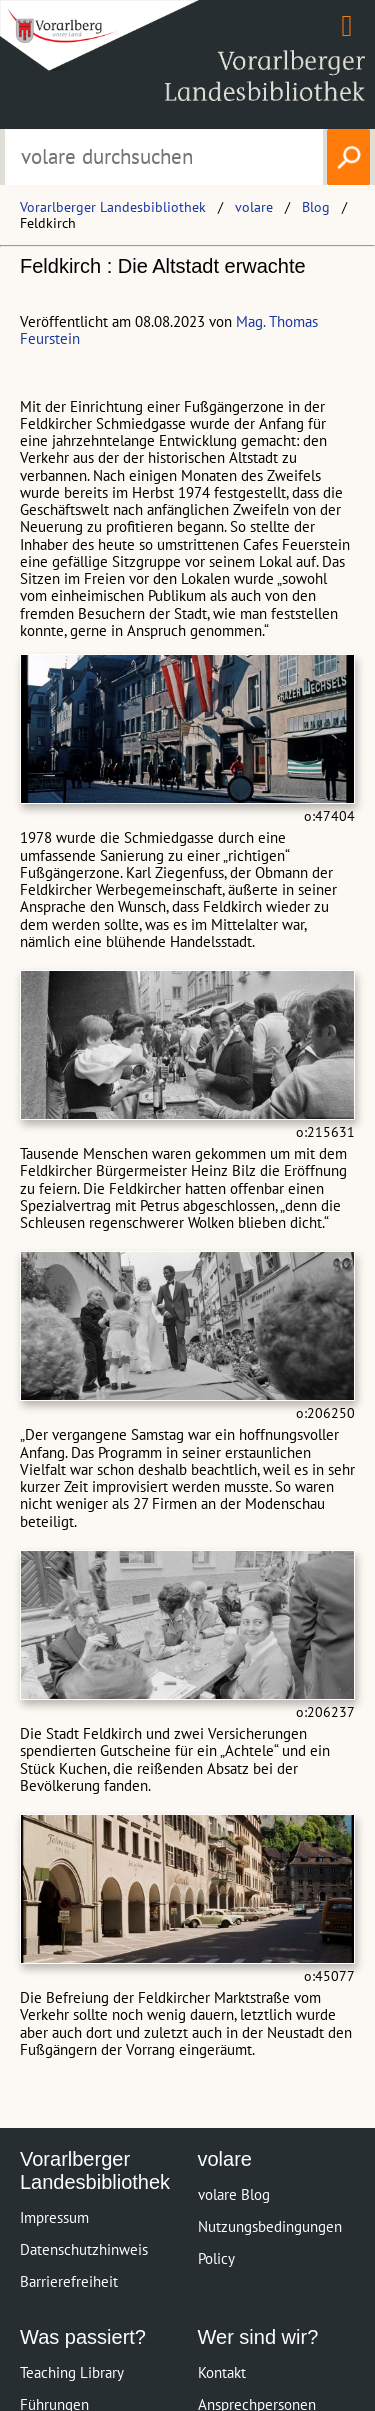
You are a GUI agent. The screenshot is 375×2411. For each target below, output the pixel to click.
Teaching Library (72, 2372)
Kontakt (222, 2372)
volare (254, 207)
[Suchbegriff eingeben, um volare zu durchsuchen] (164, 157)
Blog (316, 207)
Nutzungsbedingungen (270, 2226)
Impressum (54, 2217)
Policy (216, 2258)
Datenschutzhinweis (84, 2249)
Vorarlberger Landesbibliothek (113, 207)
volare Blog (234, 2194)
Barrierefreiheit (69, 2281)
